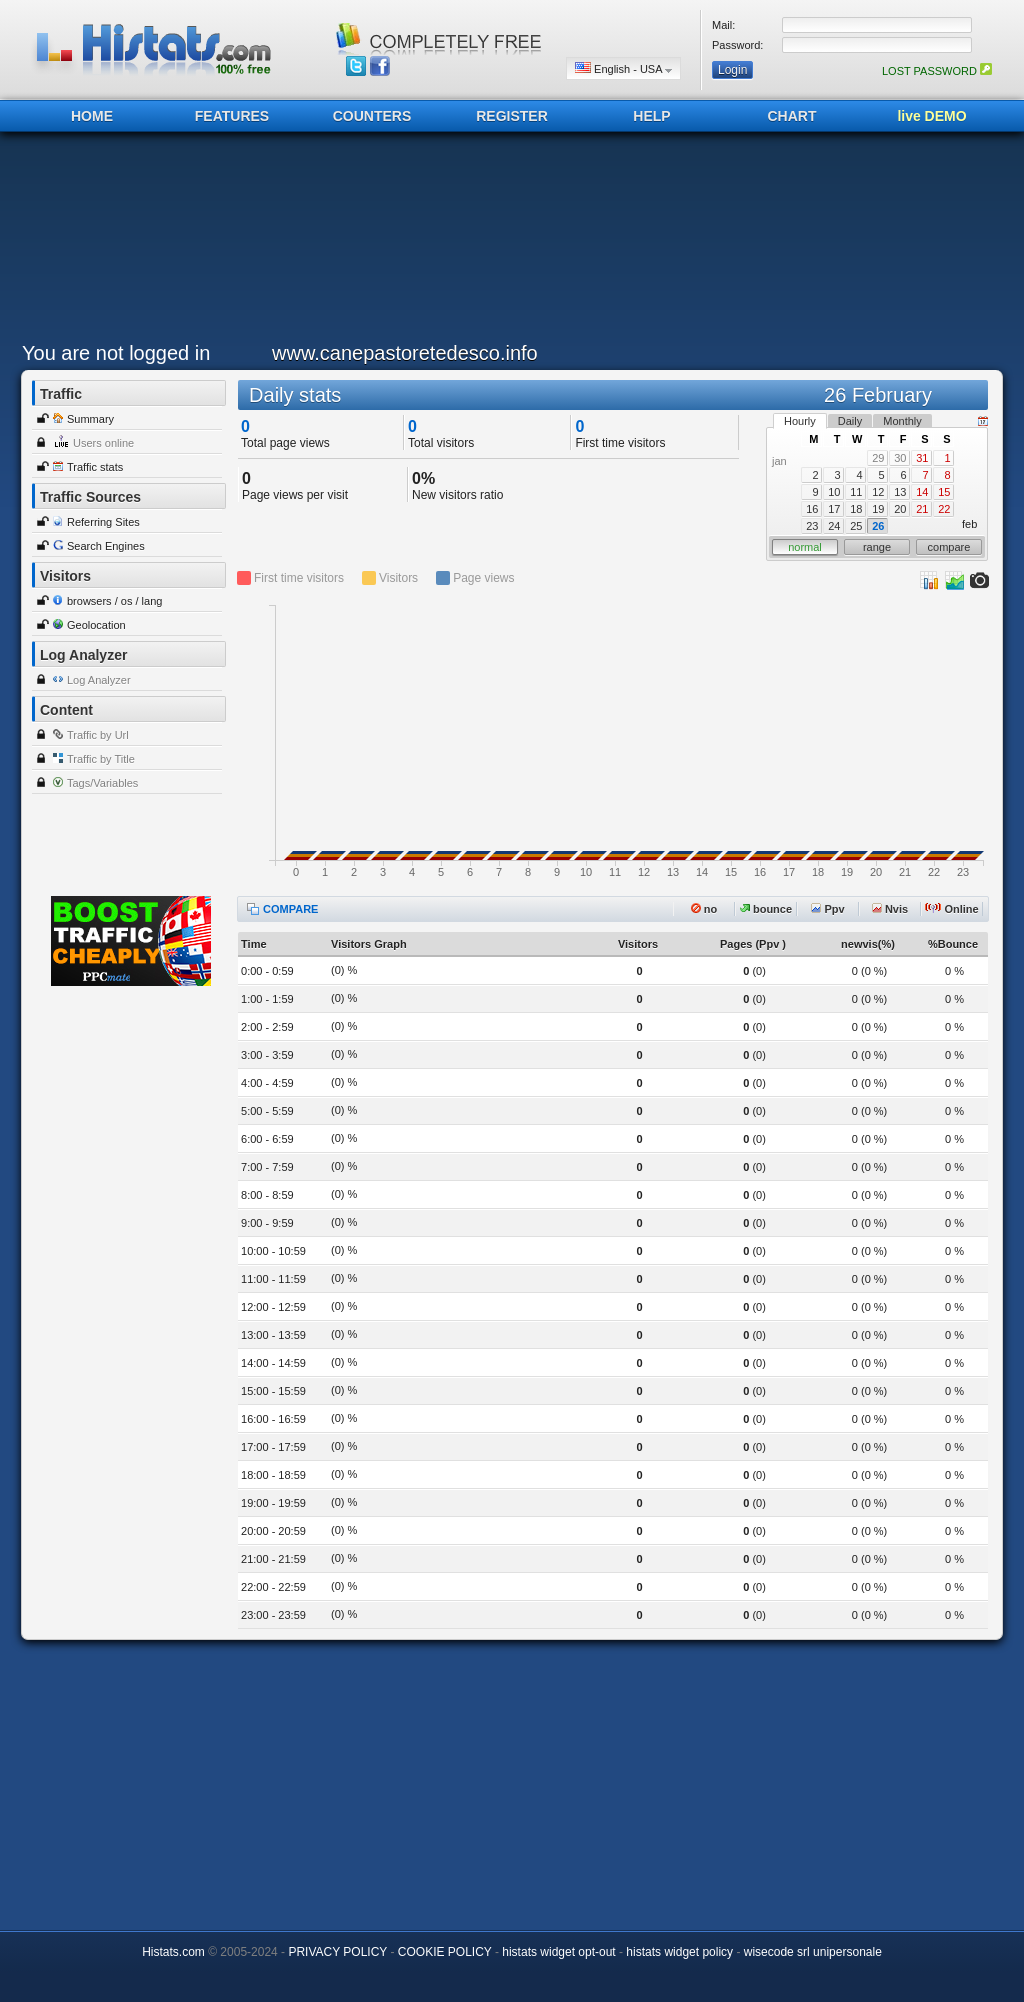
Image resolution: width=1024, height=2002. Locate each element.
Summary (90, 419)
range (877, 547)
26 (878, 526)
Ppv (827, 909)
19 (878, 509)
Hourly (800, 421)
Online (951, 909)
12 (878, 492)
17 (834, 509)
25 (856, 526)
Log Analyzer (99, 680)
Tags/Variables (102, 783)
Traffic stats (95, 467)
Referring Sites (103, 522)
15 (944, 492)
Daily (850, 421)
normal (805, 547)
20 (900, 509)
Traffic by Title (101, 759)
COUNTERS (372, 116)
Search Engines (106, 546)
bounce (766, 909)
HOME (92, 116)
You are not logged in (116, 353)
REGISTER (512, 116)
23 (812, 526)
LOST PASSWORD (937, 71)
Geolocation (96, 625)
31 (922, 458)
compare (949, 547)
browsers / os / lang (114, 601)
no (704, 909)
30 (900, 458)
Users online (103, 443)
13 (900, 492)
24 (834, 526)
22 (944, 509)
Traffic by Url (98, 735)
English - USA (623, 68)
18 (856, 509)
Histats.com (173, 1952)
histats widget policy (679, 1952)
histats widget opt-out (558, 1952)
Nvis (890, 909)
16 (812, 509)
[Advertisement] (507, 242)
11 (856, 492)
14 (922, 492)
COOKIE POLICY (445, 1952)
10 (834, 492)
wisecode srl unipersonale (813, 1952)
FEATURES (232, 116)
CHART (792, 116)
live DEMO (931, 116)
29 (878, 458)
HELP (651, 116)
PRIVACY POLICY (337, 1952)
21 (922, 509)
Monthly (902, 421)
